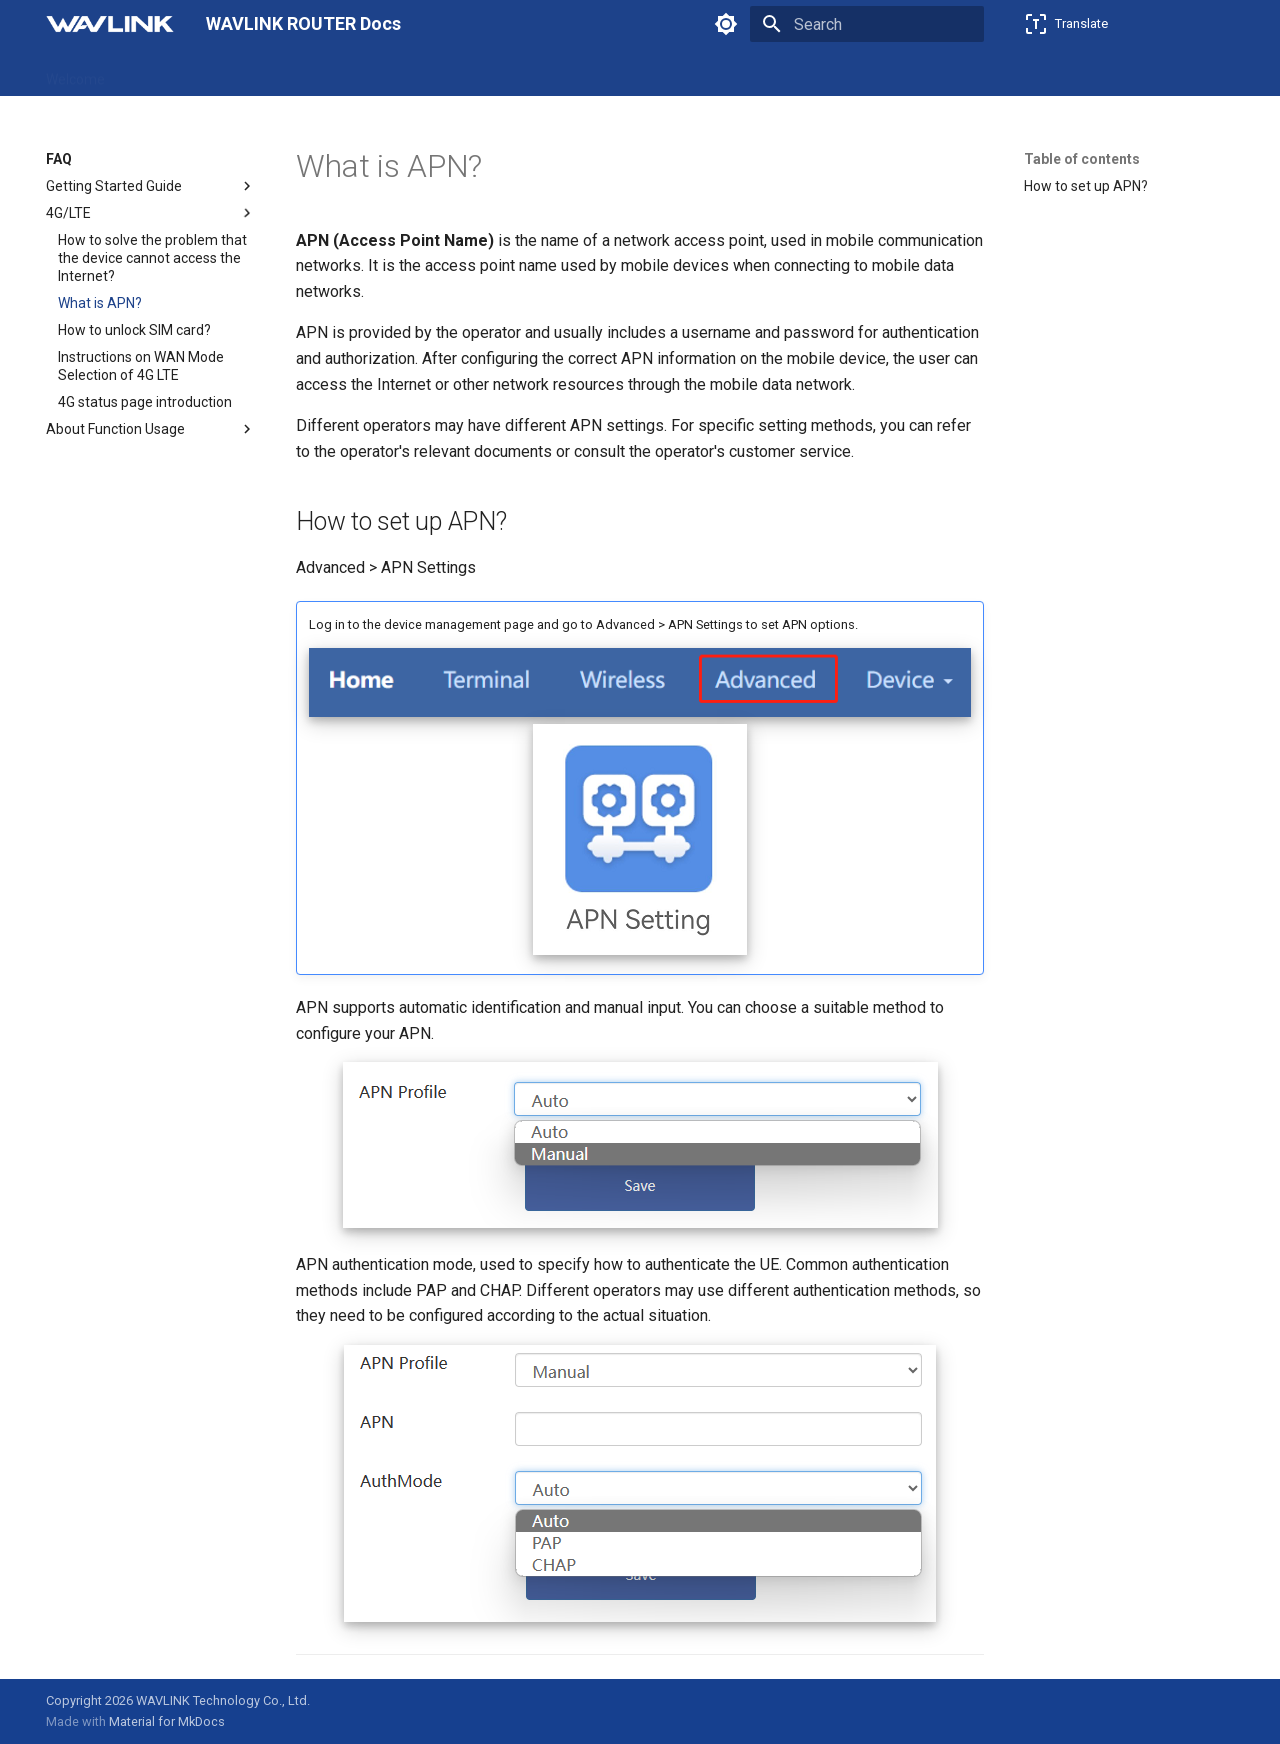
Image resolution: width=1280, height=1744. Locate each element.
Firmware (352, 73)
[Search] (867, 24)
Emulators (488, 73)
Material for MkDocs (167, 1721)
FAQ (419, 73)
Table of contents (1082, 159)
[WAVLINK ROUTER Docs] (110, 24)
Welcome (75, 73)
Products (157, 73)
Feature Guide (254, 73)
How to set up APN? (1086, 186)
